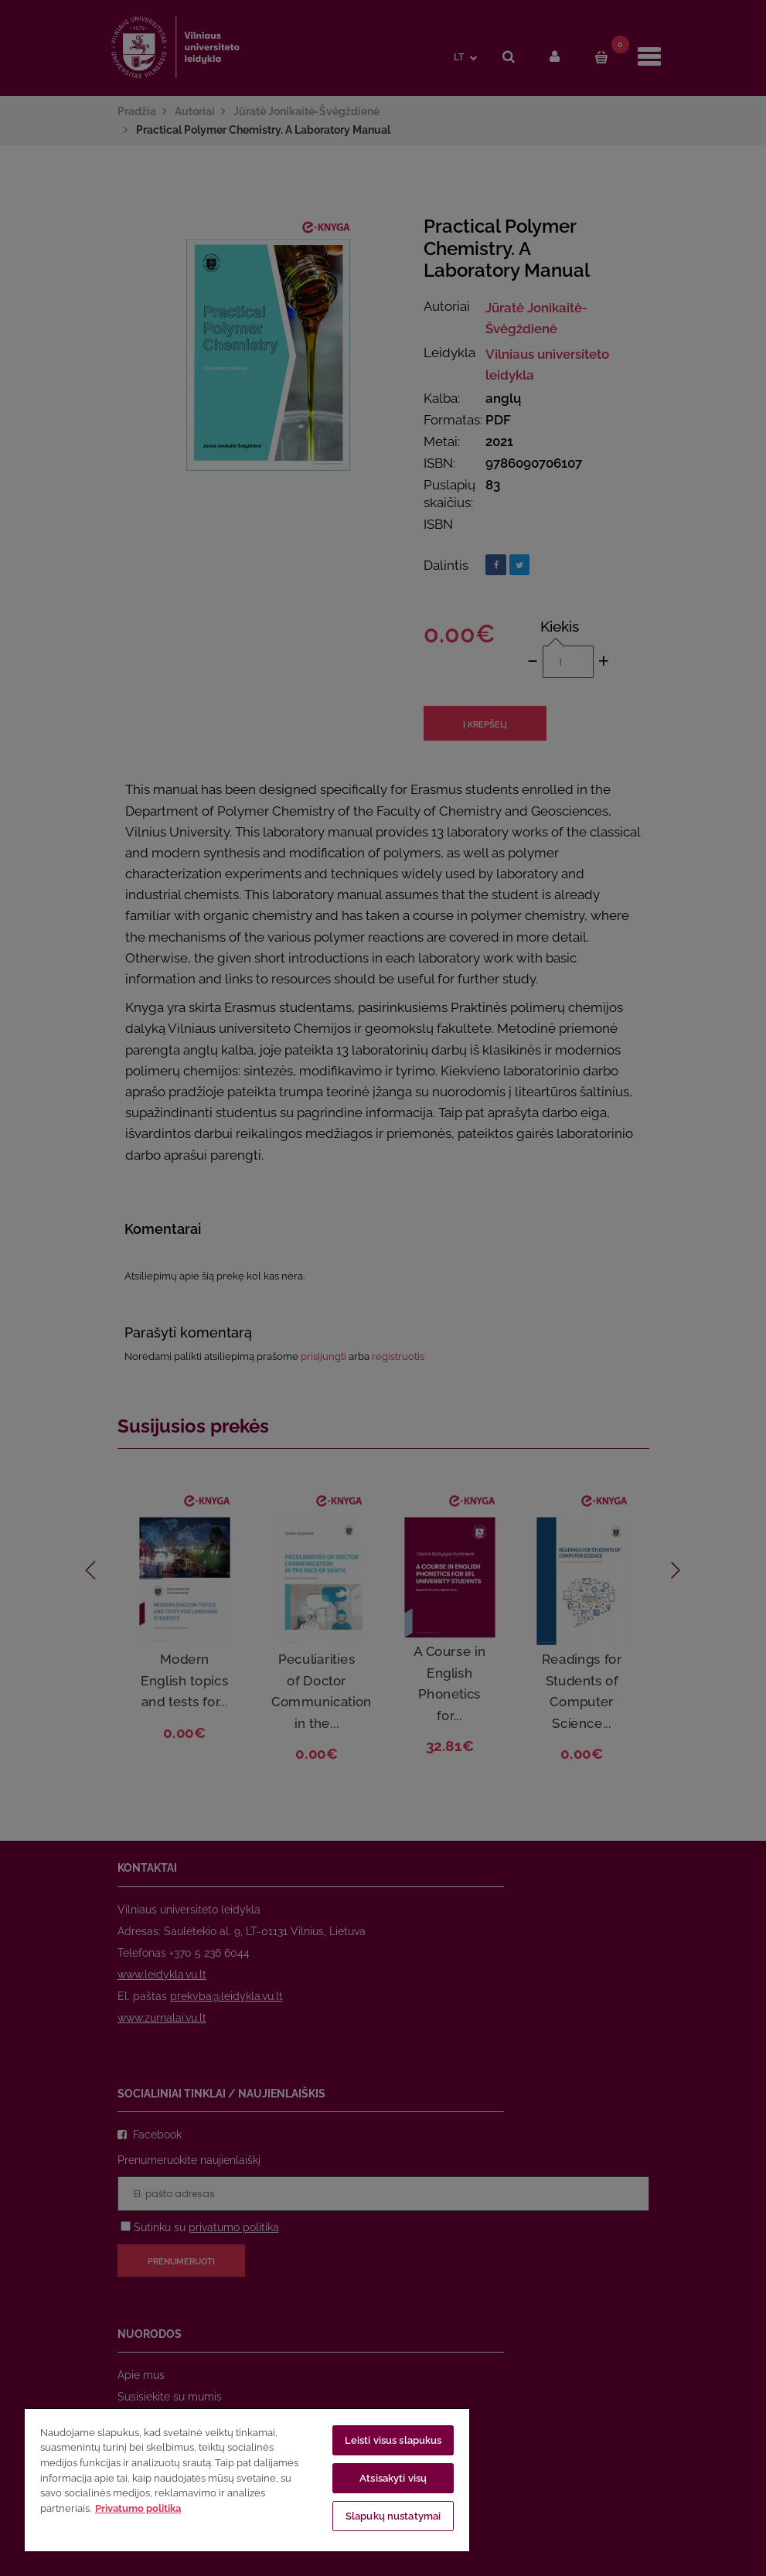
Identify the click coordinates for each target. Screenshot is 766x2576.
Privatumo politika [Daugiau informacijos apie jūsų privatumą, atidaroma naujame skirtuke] (138, 2508)
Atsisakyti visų (393, 2478)
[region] (247, 2479)
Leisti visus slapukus (393, 2440)
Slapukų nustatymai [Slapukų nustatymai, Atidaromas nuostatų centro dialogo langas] (393, 2516)
